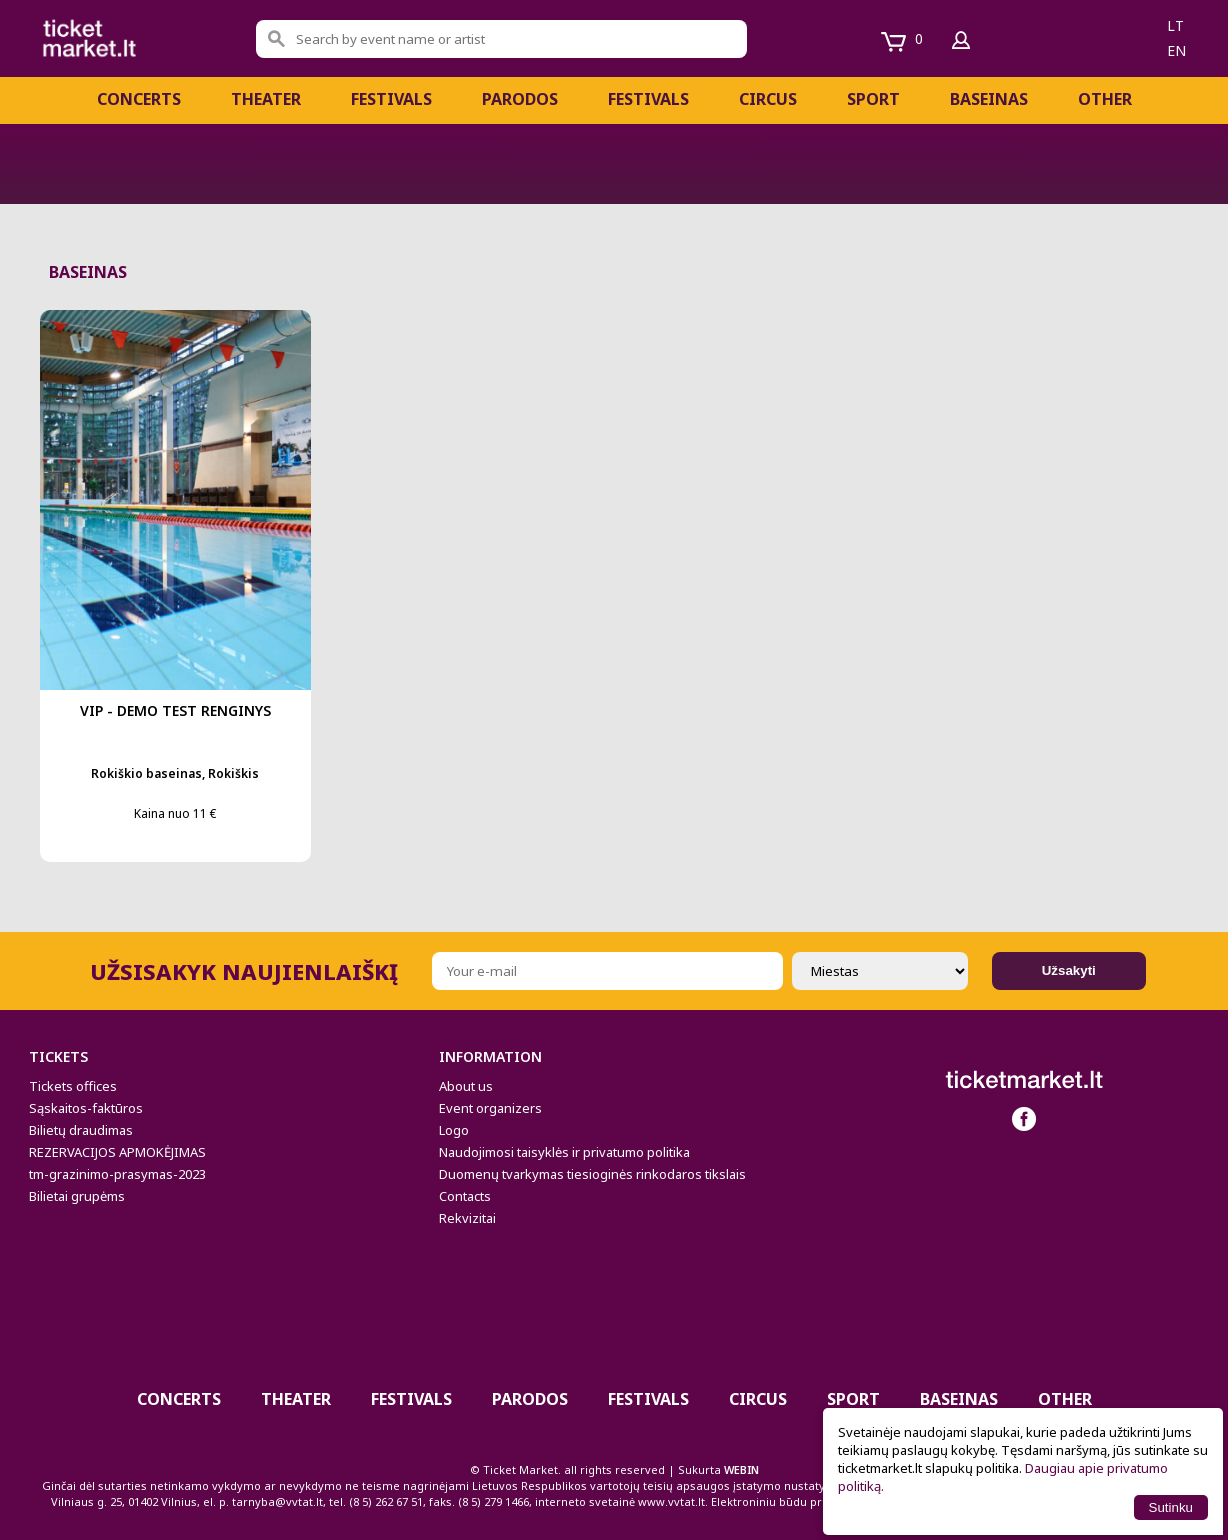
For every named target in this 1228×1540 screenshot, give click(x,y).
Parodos (520, 99)
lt (1175, 25)
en (1176, 50)
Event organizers (490, 1108)
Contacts (465, 1196)
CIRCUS (768, 99)
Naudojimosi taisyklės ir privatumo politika (564, 1152)
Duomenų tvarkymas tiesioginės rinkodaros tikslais (592, 1174)
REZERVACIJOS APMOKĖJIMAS (117, 1152)
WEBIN (741, 1469)
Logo (454, 1130)
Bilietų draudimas (81, 1130)
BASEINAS (989, 99)
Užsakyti (1069, 970)
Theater (266, 99)
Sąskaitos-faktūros (86, 1108)
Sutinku (1171, 1507)
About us (466, 1086)
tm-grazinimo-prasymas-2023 (117, 1174)
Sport (873, 99)
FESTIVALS (391, 99)
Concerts (139, 99)
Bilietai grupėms (77, 1196)
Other (1105, 99)
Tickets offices (73, 1086)
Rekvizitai (467, 1218)
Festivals (648, 99)
